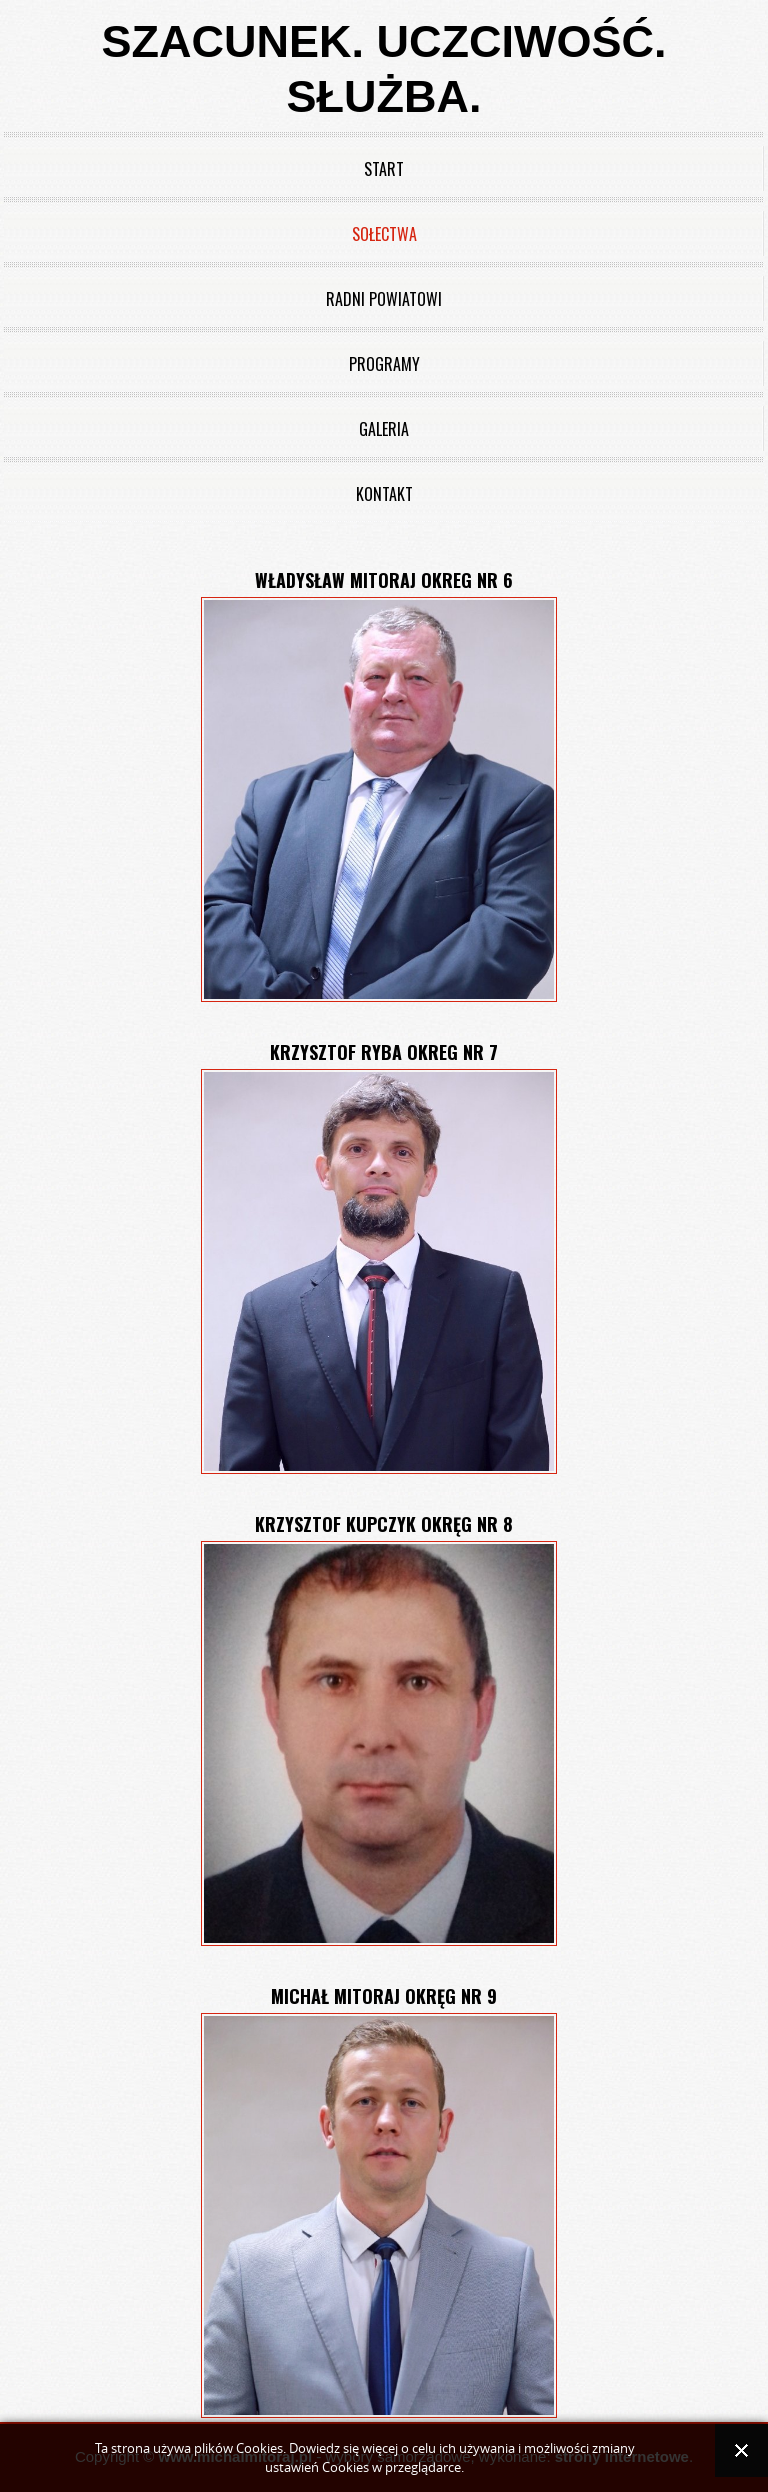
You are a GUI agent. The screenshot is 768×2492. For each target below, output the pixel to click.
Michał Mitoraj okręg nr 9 (384, 1996)
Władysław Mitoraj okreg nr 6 (384, 580)
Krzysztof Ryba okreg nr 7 (384, 1052)
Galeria (384, 429)
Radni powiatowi (384, 299)
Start (384, 169)
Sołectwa (384, 234)
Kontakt (384, 494)
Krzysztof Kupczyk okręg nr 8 (384, 1524)
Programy (384, 364)
